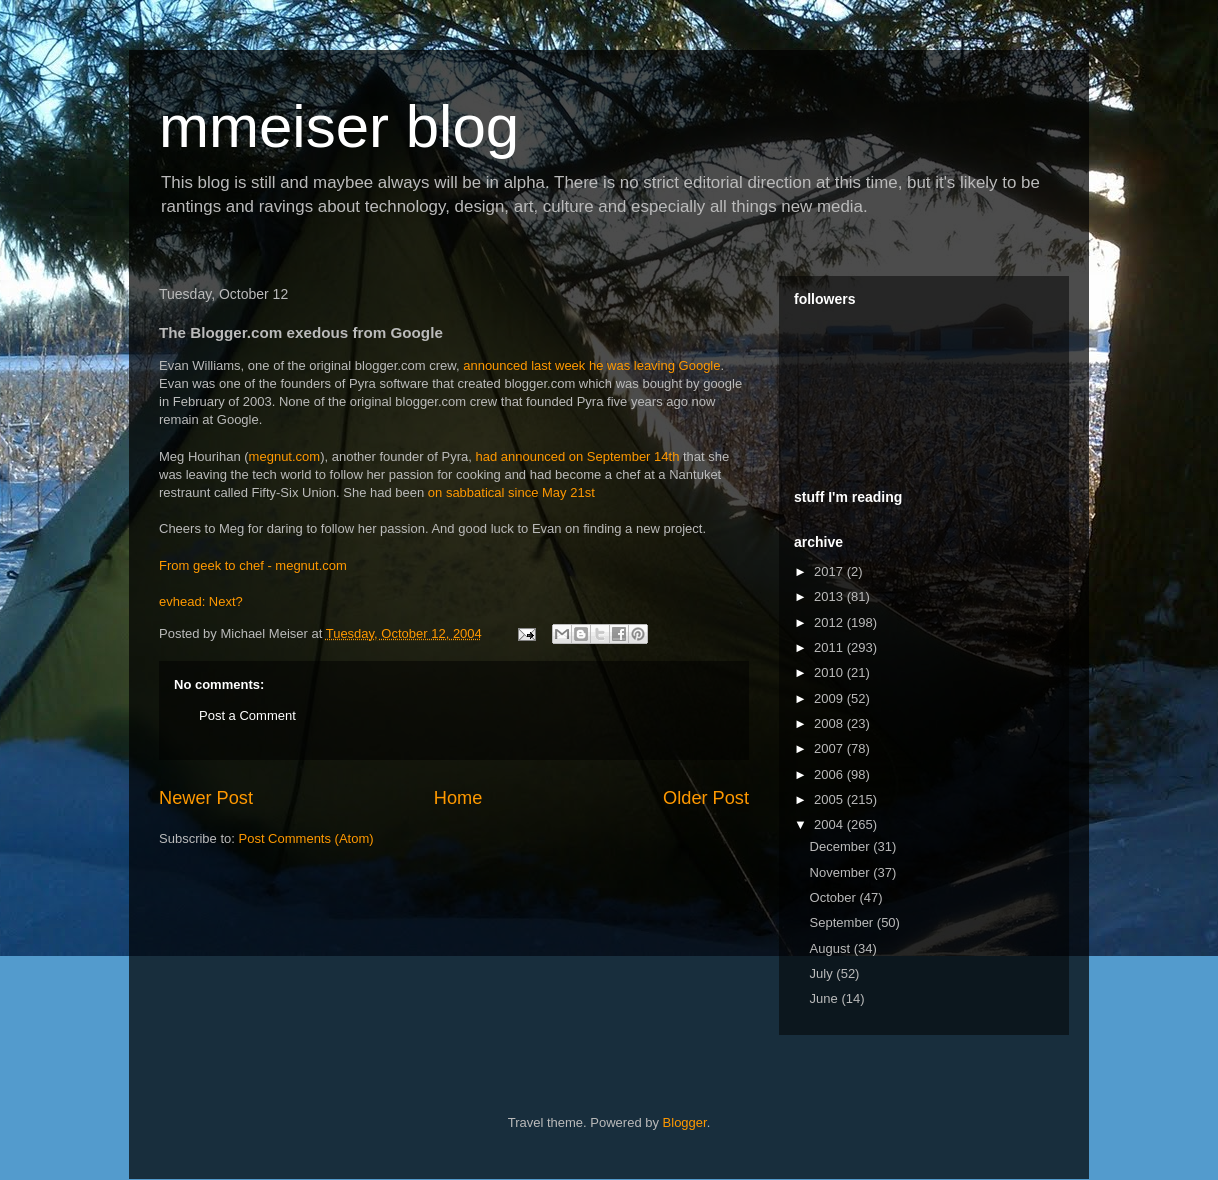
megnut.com (285, 456)
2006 (830, 774)
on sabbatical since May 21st (511, 492)
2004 (830, 824)
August (832, 948)
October (835, 897)
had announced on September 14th (578, 456)
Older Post (706, 798)
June (826, 998)
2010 (830, 672)
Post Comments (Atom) (306, 838)
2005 (830, 799)
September (843, 922)
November (842, 872)
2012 (830, 622)
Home (458, 798)
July (823, 973)
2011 (830, 647)
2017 (830, 571)
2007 (830, 748)
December (842, 846)
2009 (830, 698)
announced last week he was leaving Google (591, 365)
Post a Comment (247, 715)
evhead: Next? (201, 601)
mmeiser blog (339, 126)
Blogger (685, 1122)
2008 (830, 723)
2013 (830, 596)
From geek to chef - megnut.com (253, 565)
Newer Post (206, 798)
